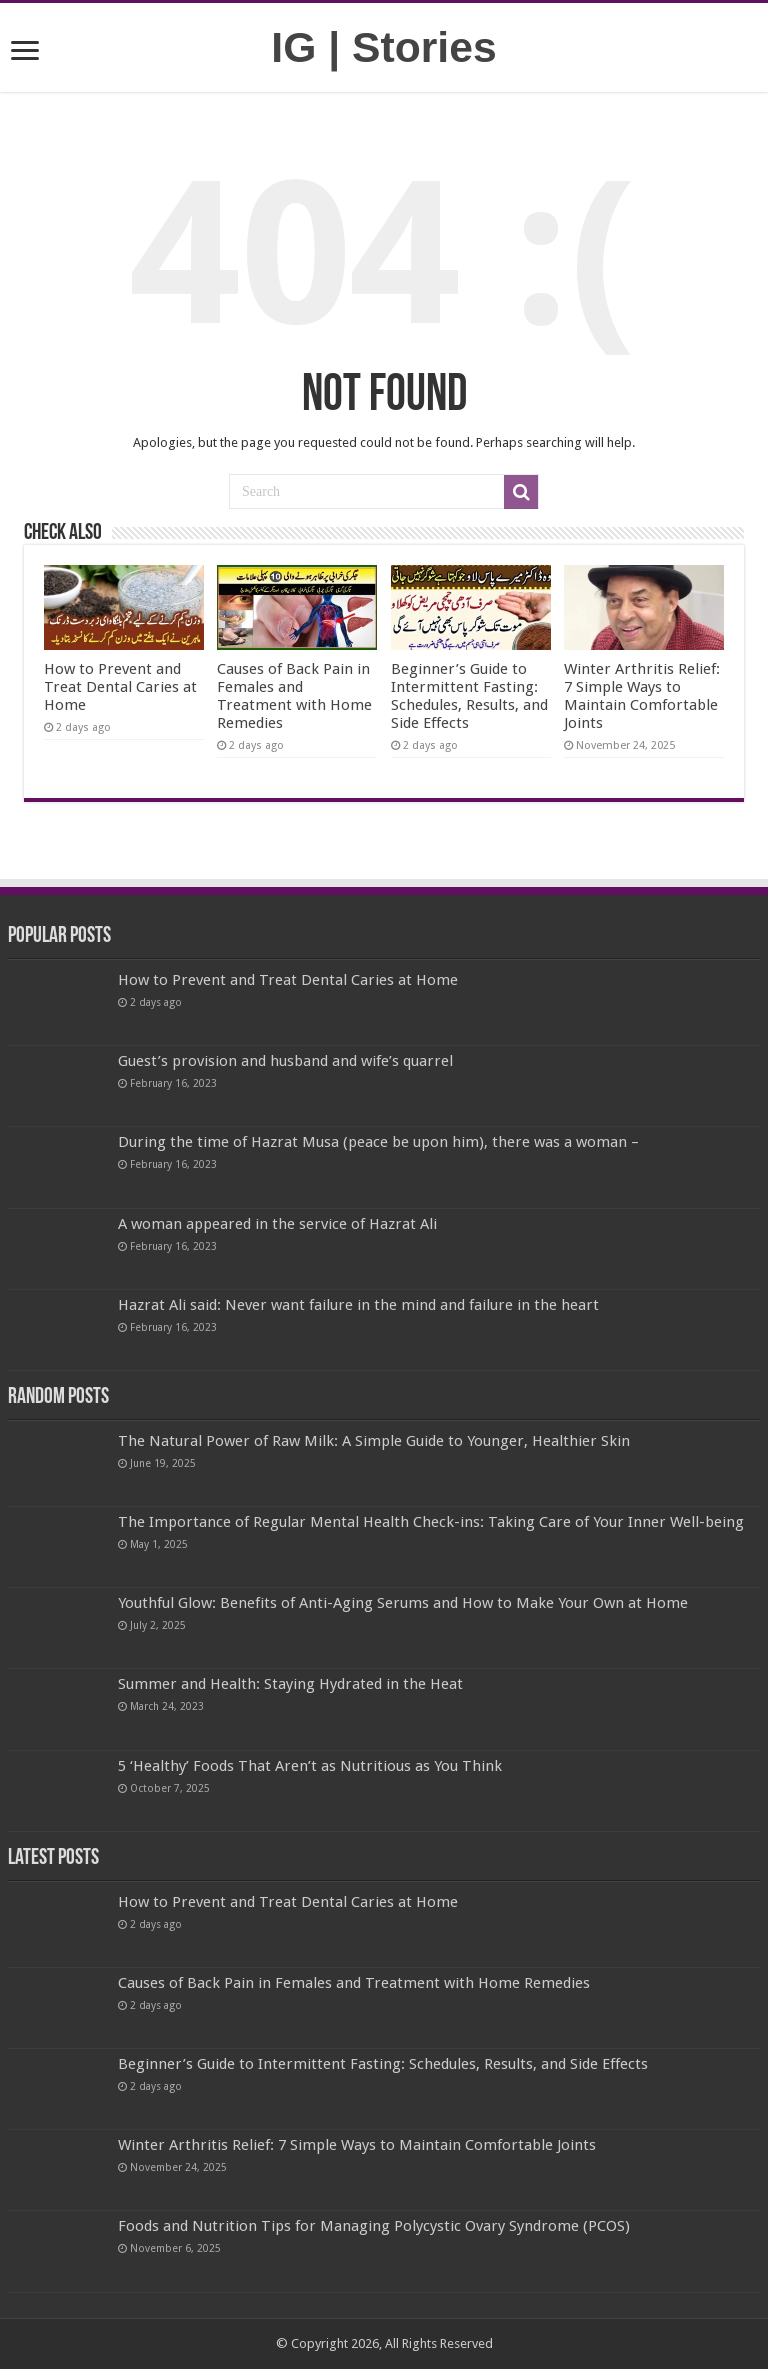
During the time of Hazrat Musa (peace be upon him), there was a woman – (378, 1142)
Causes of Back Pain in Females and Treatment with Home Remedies (294, 696)
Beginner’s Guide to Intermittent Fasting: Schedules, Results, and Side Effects (469, 696)
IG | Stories (383, 47)
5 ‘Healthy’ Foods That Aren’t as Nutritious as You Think (310, 1766)
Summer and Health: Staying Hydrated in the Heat (290, 1684)
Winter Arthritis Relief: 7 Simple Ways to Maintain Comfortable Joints (642, 696)
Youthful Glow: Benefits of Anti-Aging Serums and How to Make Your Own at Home (403, 1603)
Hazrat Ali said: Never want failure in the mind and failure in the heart (358, 1305)
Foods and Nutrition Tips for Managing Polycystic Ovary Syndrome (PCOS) (374, 2226)
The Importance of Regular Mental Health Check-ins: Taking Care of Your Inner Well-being (431, 1522)
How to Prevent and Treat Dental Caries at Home (120, 687)
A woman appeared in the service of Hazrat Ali (277, 1224)
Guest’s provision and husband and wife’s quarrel (285, 1061)
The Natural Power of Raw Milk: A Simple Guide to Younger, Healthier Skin (374, 1441)
